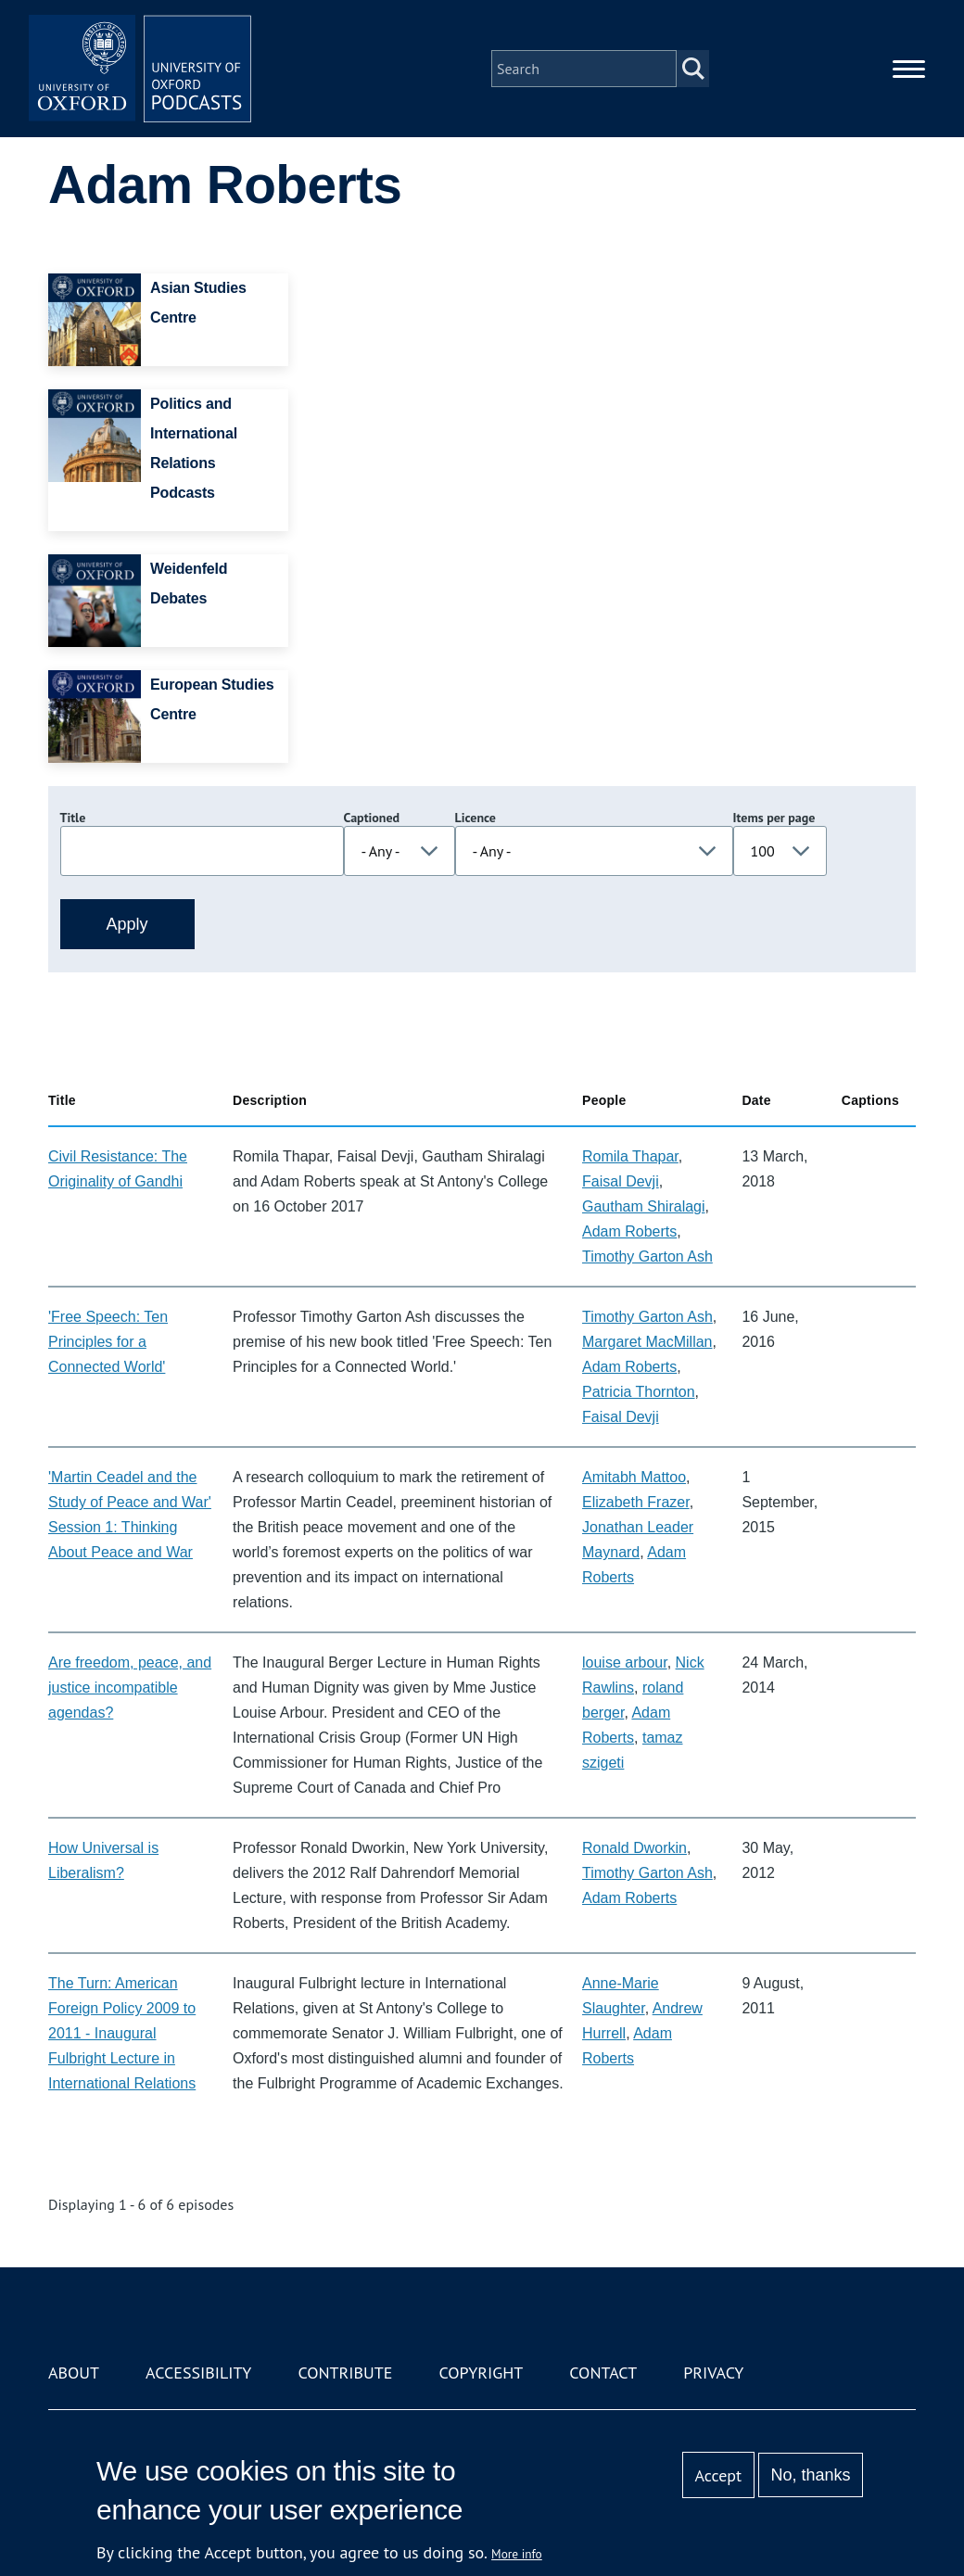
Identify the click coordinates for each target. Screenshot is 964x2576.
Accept (718, 2475)
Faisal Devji (620, 1181)
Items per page (774, 817)
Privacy (713, 2372)
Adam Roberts (629, 1231)
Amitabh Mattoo (634, 1477)
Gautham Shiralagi (643, 1206)
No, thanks (810, 2475)
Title (73, 817)
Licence (475, 817)
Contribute (345, 2372)
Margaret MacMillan (647, 1342)
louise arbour (624, 1662)
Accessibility (198, 2372)
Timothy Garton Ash (647, 1256)
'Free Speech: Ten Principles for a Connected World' (108, 1342)
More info (516, 2553)
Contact (603, 2372)
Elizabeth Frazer (636, 1502)
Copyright (480, 2372)
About (73, 2372)
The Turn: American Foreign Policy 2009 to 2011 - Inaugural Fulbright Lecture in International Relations (122, 2033)
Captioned (372, 817)
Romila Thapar (630, 1156)
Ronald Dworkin (634, 1848)
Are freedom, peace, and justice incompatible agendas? (129, 1687)
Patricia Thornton (638, 1392)
